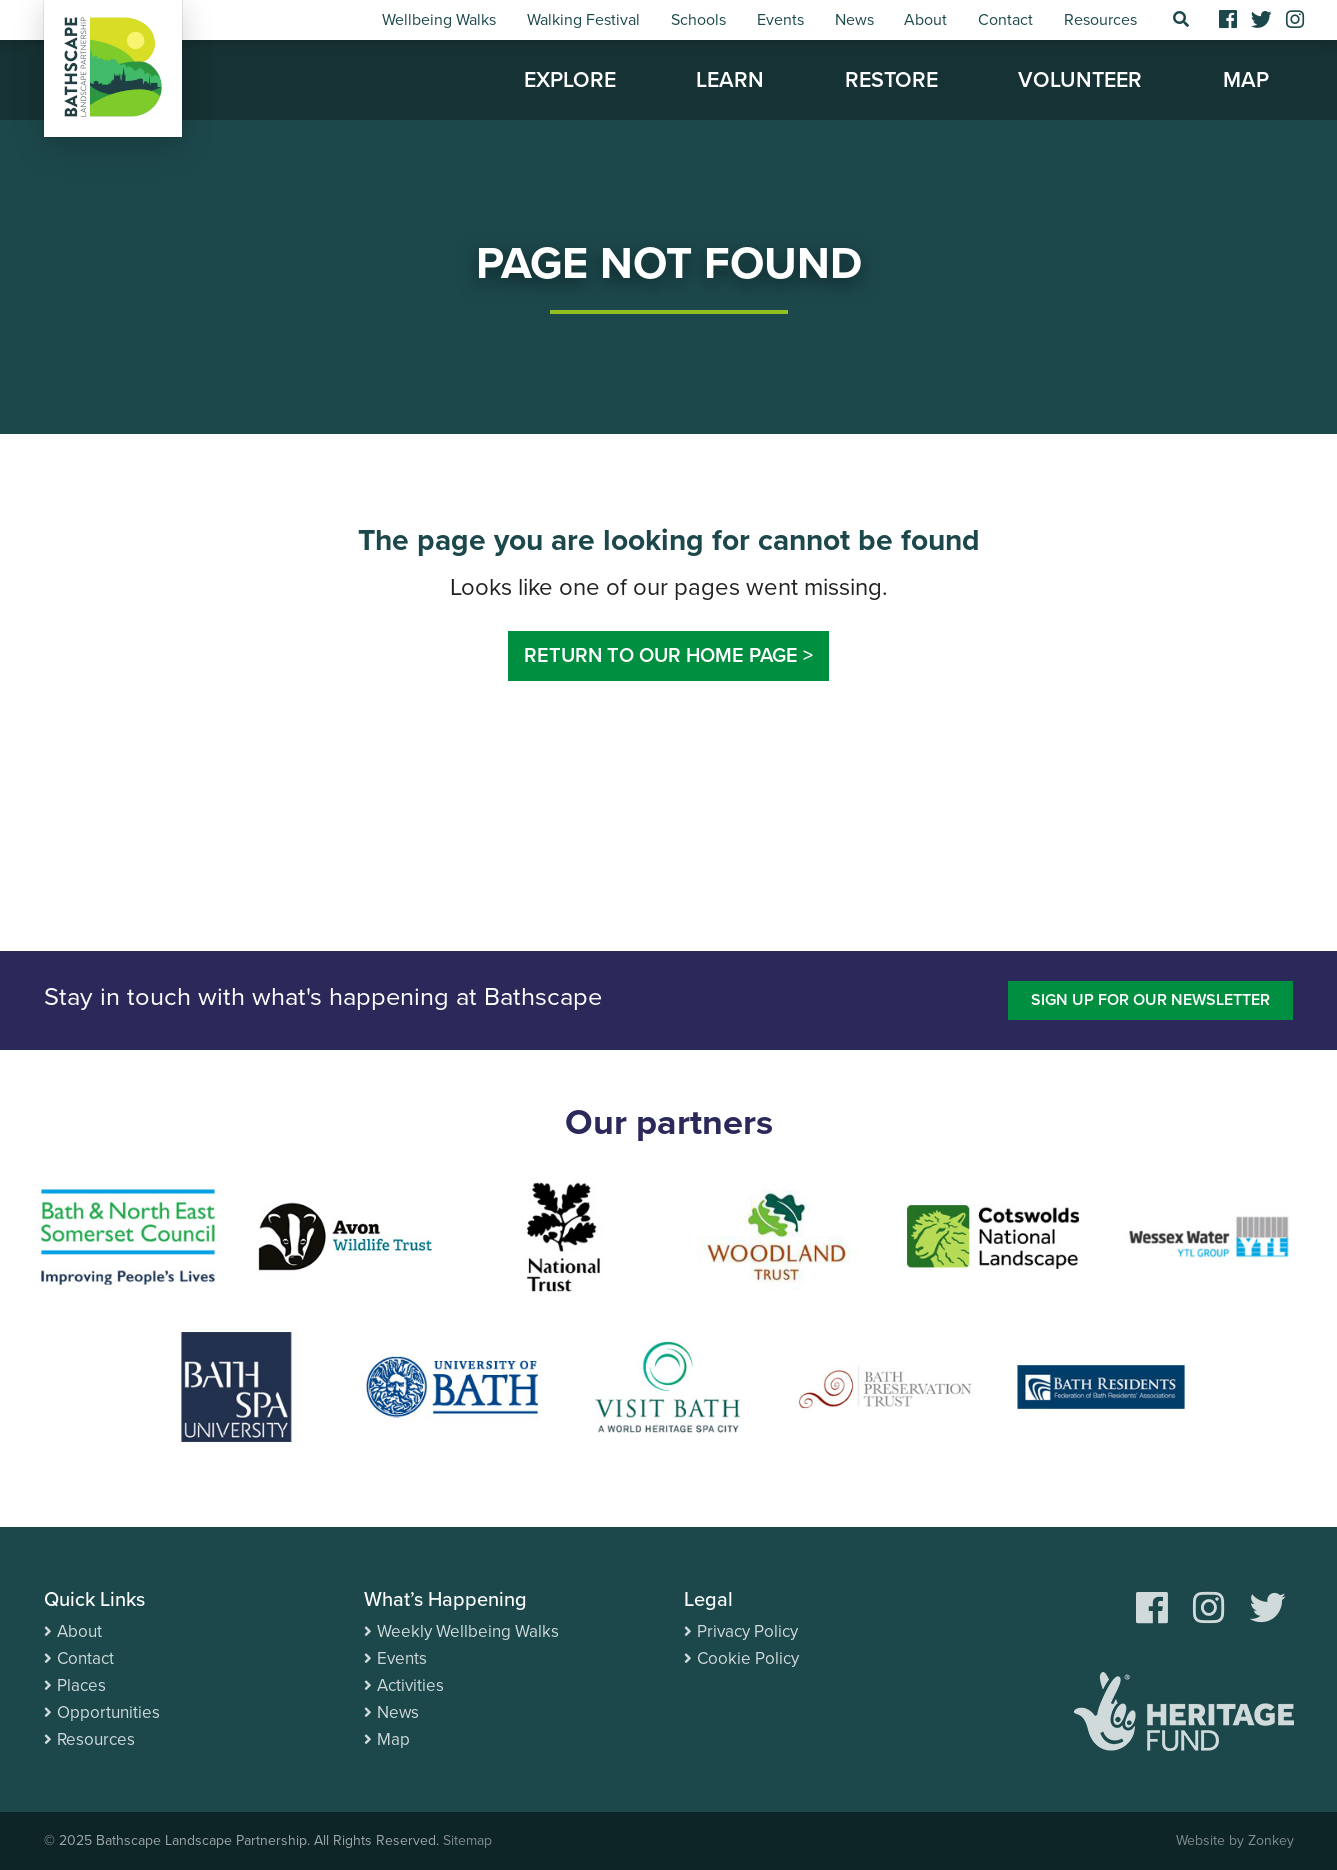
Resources (1100, 20)
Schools (698, 20)
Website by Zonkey (1235, 1840)
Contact (1005, 20)
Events (780, 20)
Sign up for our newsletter (1150, 1000)
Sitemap (467, 1840)
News (854, 20)
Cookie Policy (748, 1658)
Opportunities (108, 1712)
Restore (891, 80)
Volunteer (1080, 80)
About (925, 20)
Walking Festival (583, 20)
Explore (570, 80)
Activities (410, 1685)
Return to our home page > (668, 656)
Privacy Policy (747, 1631)
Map (1246, 80)
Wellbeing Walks (439, 20)
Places (81, 1685)
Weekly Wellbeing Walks (468, 1631)
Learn (730, 80)
